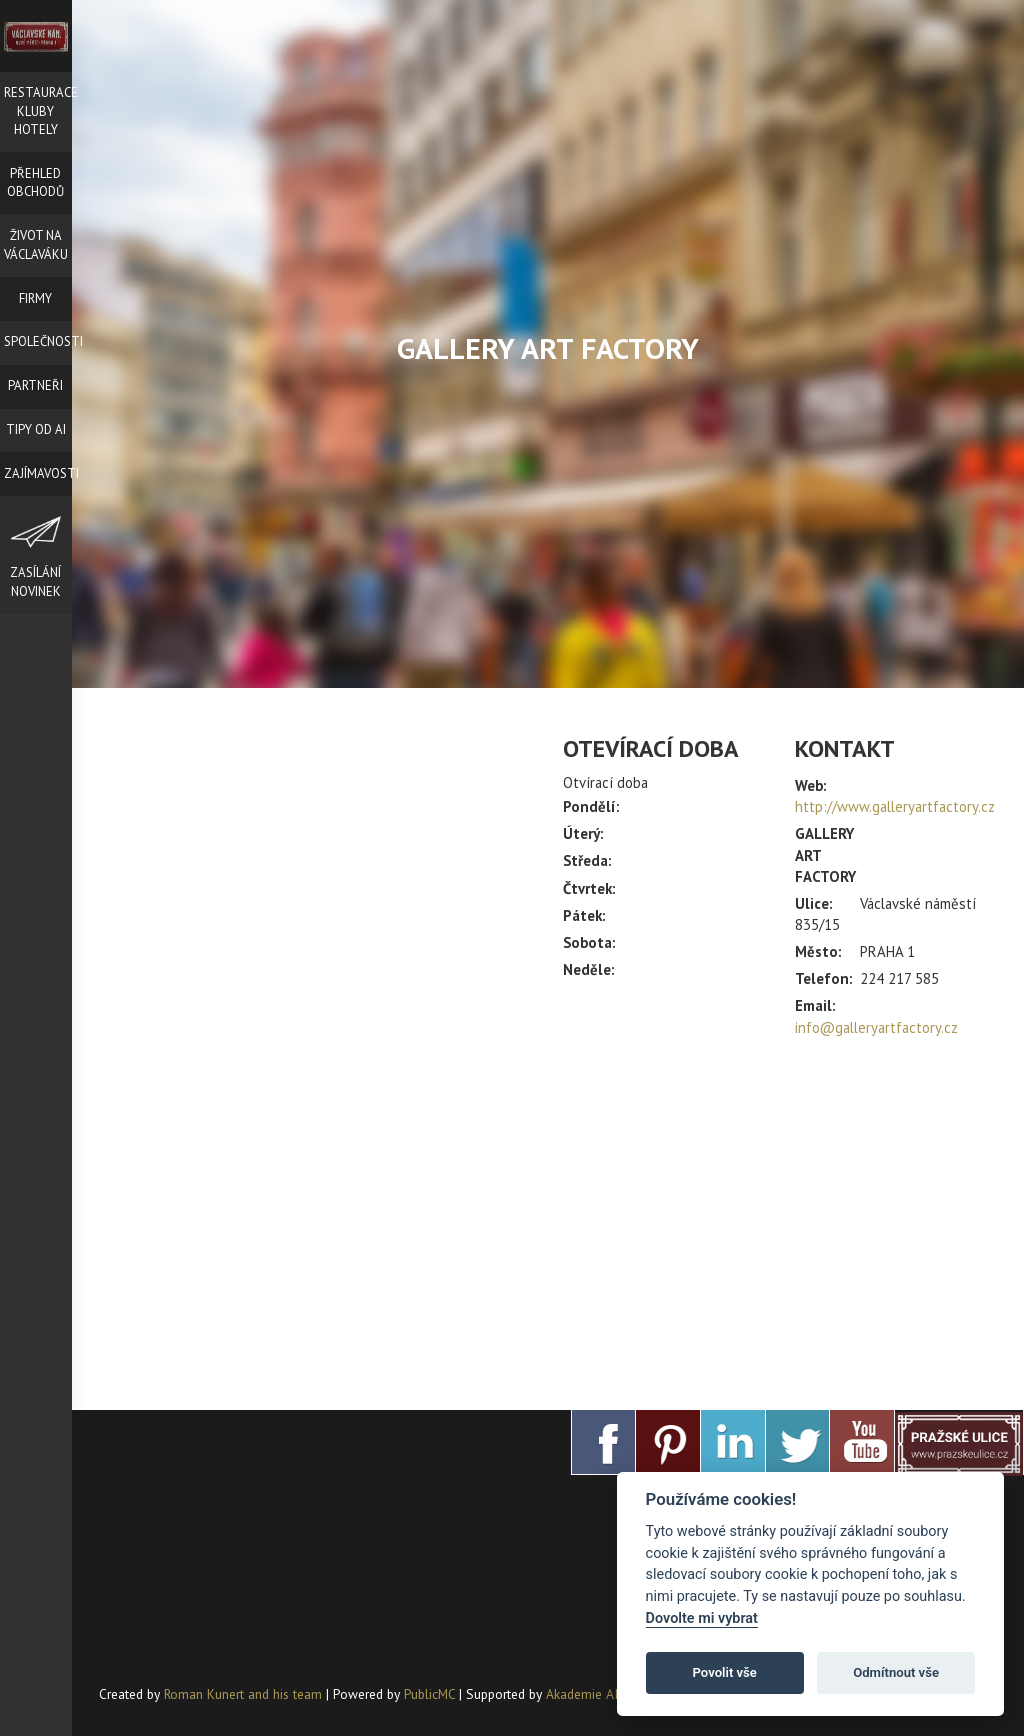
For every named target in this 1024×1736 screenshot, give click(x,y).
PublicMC (429, 1694)
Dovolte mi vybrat (702, 1618)
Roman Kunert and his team (245, 1694)
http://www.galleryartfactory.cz (895, 806)
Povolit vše (725, 1672)
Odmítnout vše (896, 1672)
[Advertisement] (780, 1215)
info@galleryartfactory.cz (876, 1027)
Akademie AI (582, 1694)
